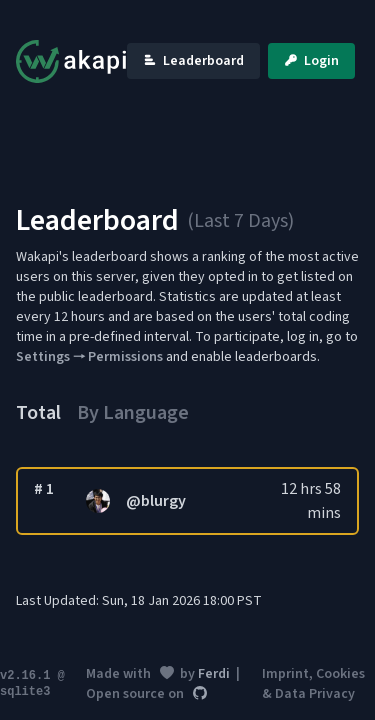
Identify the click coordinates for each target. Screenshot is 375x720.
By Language (133, 413)
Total (38, 413)
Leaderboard (193, 61)
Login (311, 61)
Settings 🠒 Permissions (89, 357)
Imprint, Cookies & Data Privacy (313, 684)
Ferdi (214, 674)
